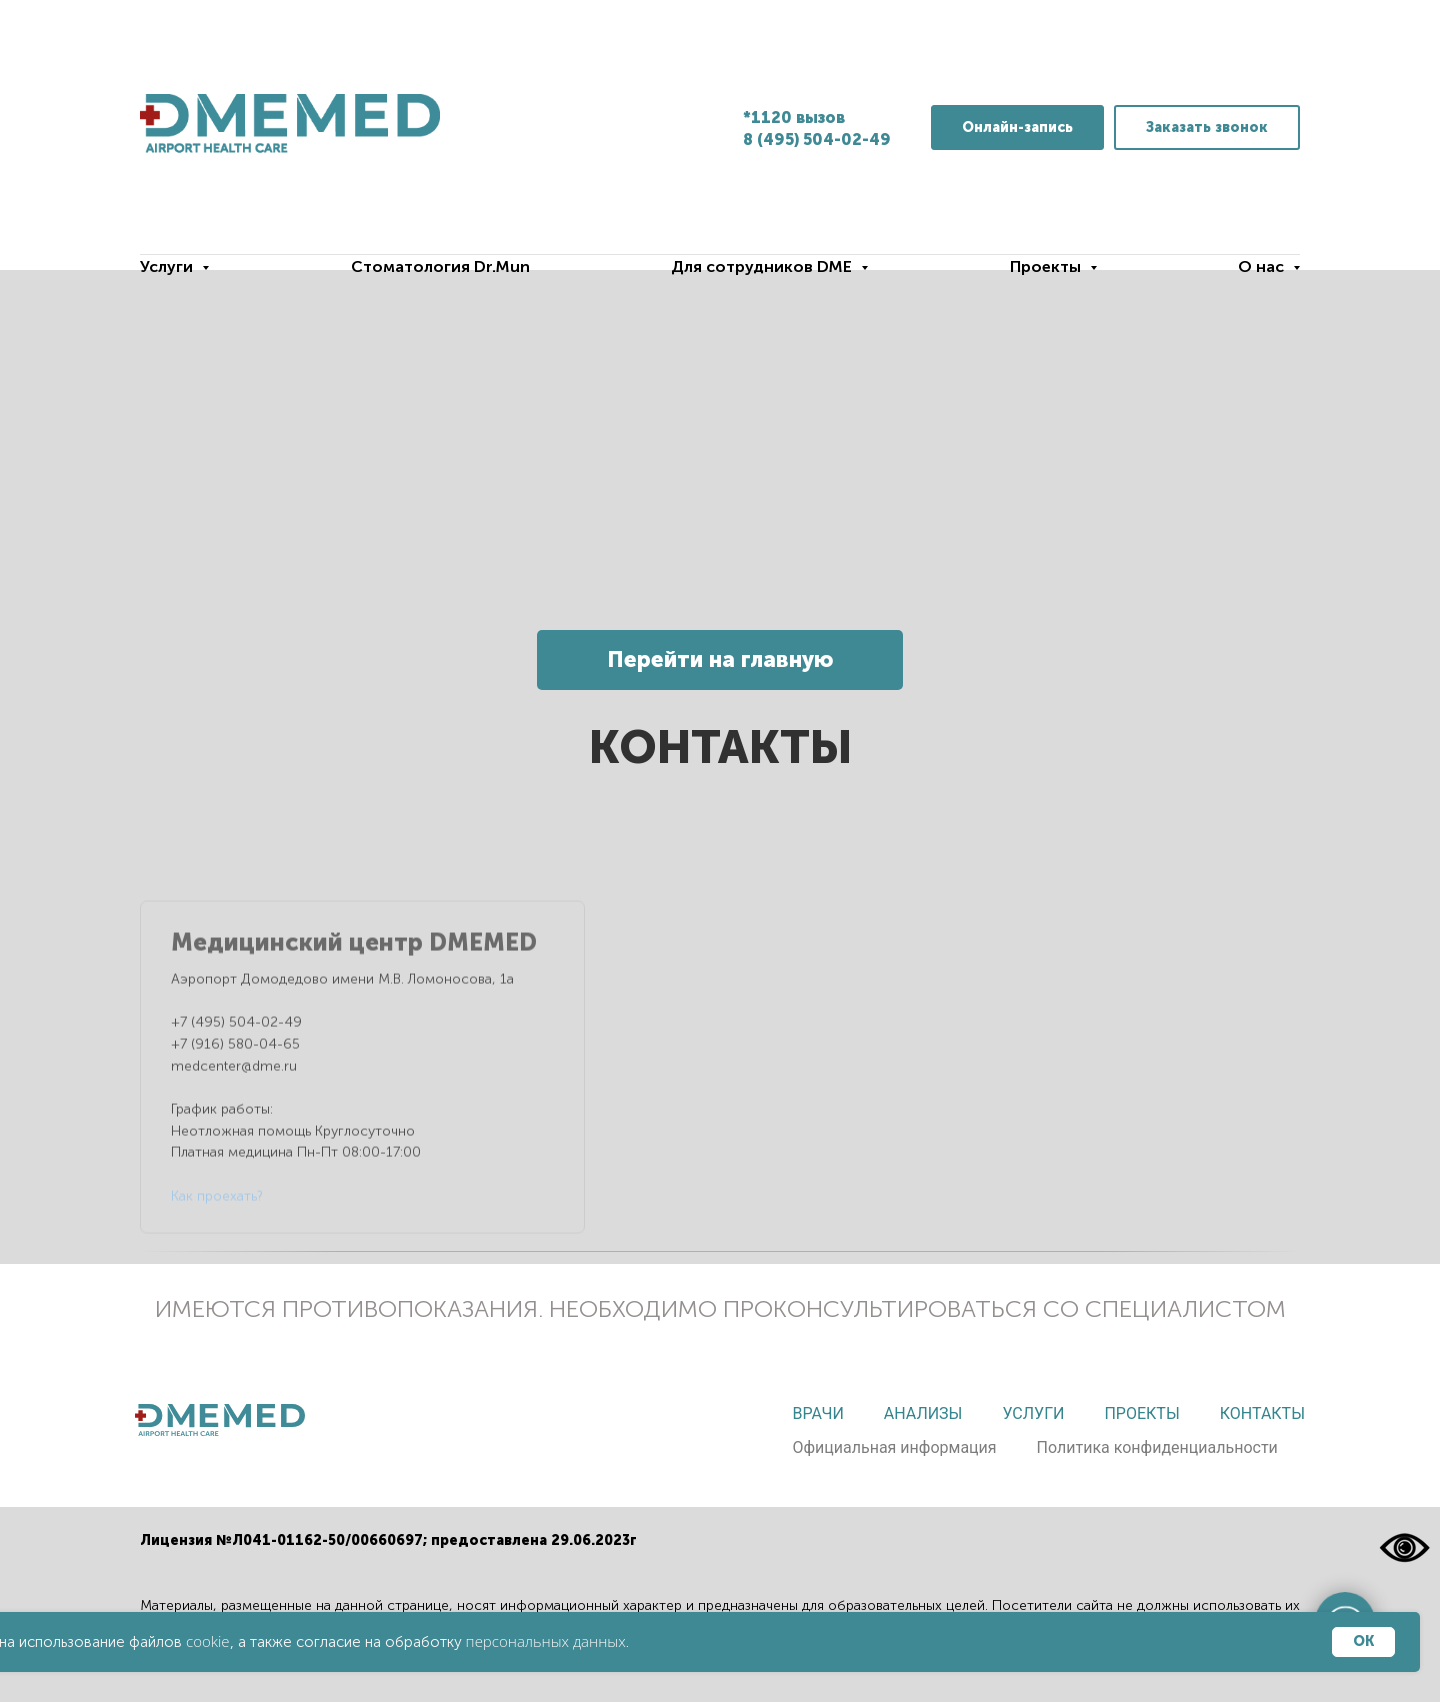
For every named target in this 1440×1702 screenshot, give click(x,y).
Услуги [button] (168, 266)
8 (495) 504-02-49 (817, 139)
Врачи (817, 1413)
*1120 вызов (794, 117)
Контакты (1262, 1413)
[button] (1207, 127)
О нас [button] (1263, 266)
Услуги (1033, 1413)
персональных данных (546, 1641)
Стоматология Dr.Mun (440, 266)
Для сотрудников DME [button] (763, 266)
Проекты (1141, 1413)
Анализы (923, 1413)
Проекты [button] (1047, 266)
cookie (208, 1641)
